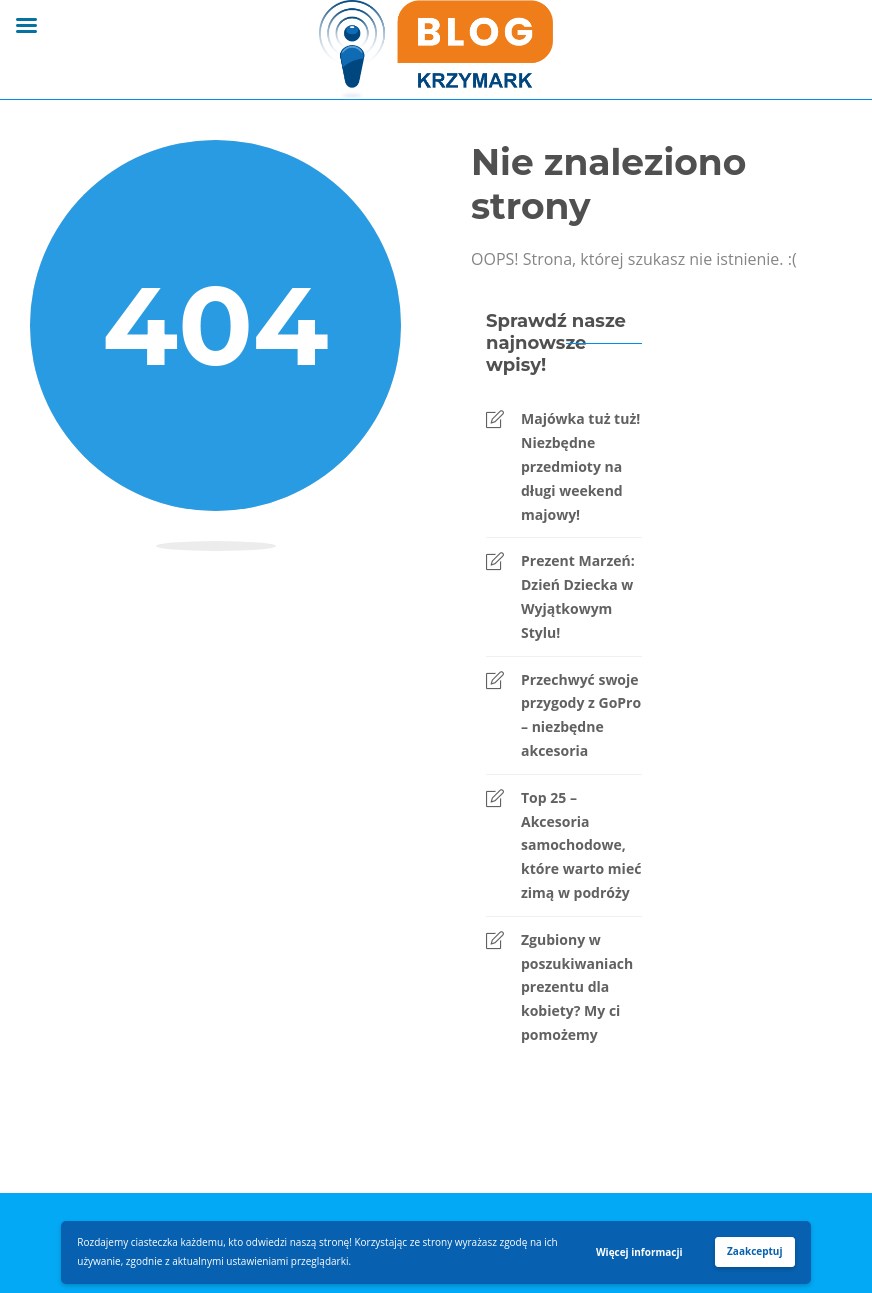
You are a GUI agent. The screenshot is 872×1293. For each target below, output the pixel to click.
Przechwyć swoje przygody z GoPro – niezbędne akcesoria (581, 715)
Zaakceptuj (754, 1251)
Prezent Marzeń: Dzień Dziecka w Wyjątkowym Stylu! (578, 596)
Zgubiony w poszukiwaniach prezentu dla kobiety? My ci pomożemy (577, 987)
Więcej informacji (639, 1252)
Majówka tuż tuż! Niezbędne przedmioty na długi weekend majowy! (580, 466)
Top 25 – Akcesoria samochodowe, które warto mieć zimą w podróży (581, 845)
